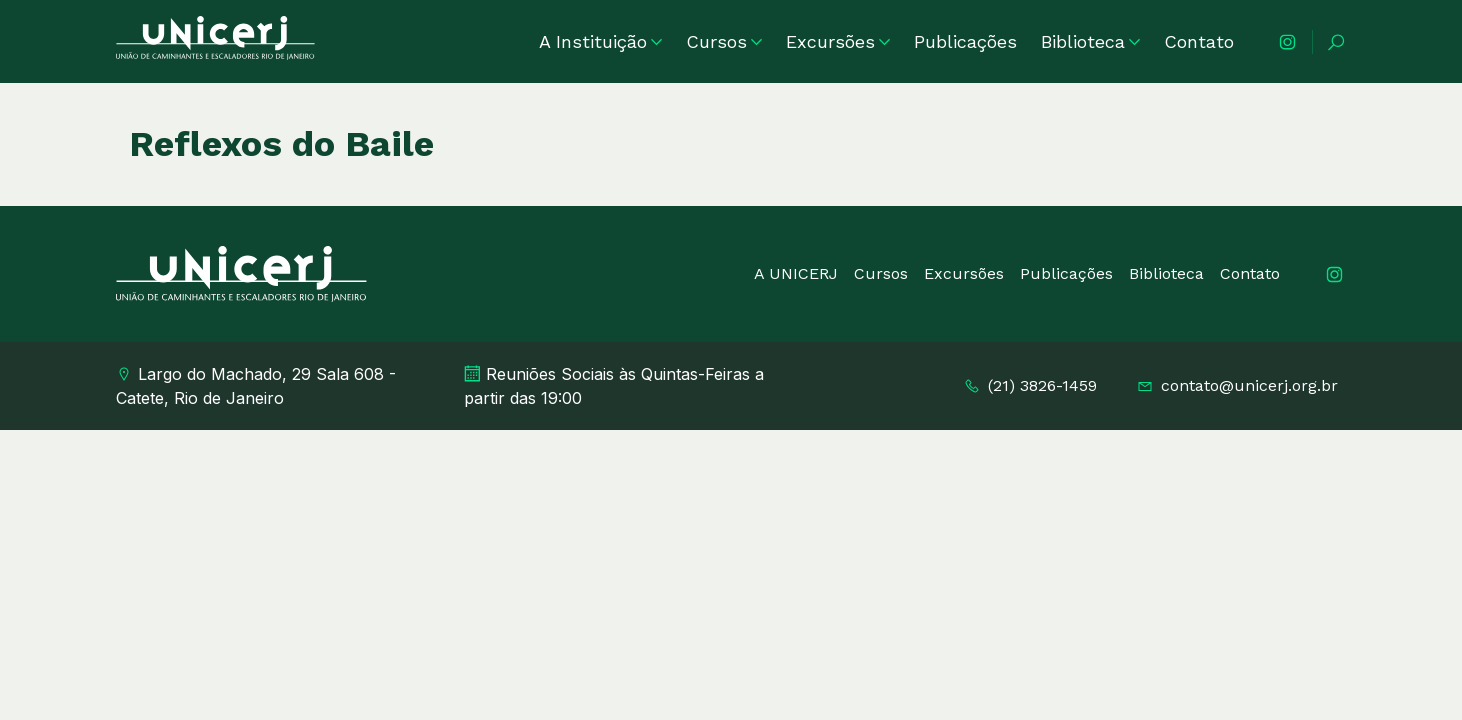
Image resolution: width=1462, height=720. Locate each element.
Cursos (724, 41)
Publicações (965, 41)
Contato (1199, 41)
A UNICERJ (796, 273)
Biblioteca (1090, 41)
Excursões (838, 41)
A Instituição (600, 41)
